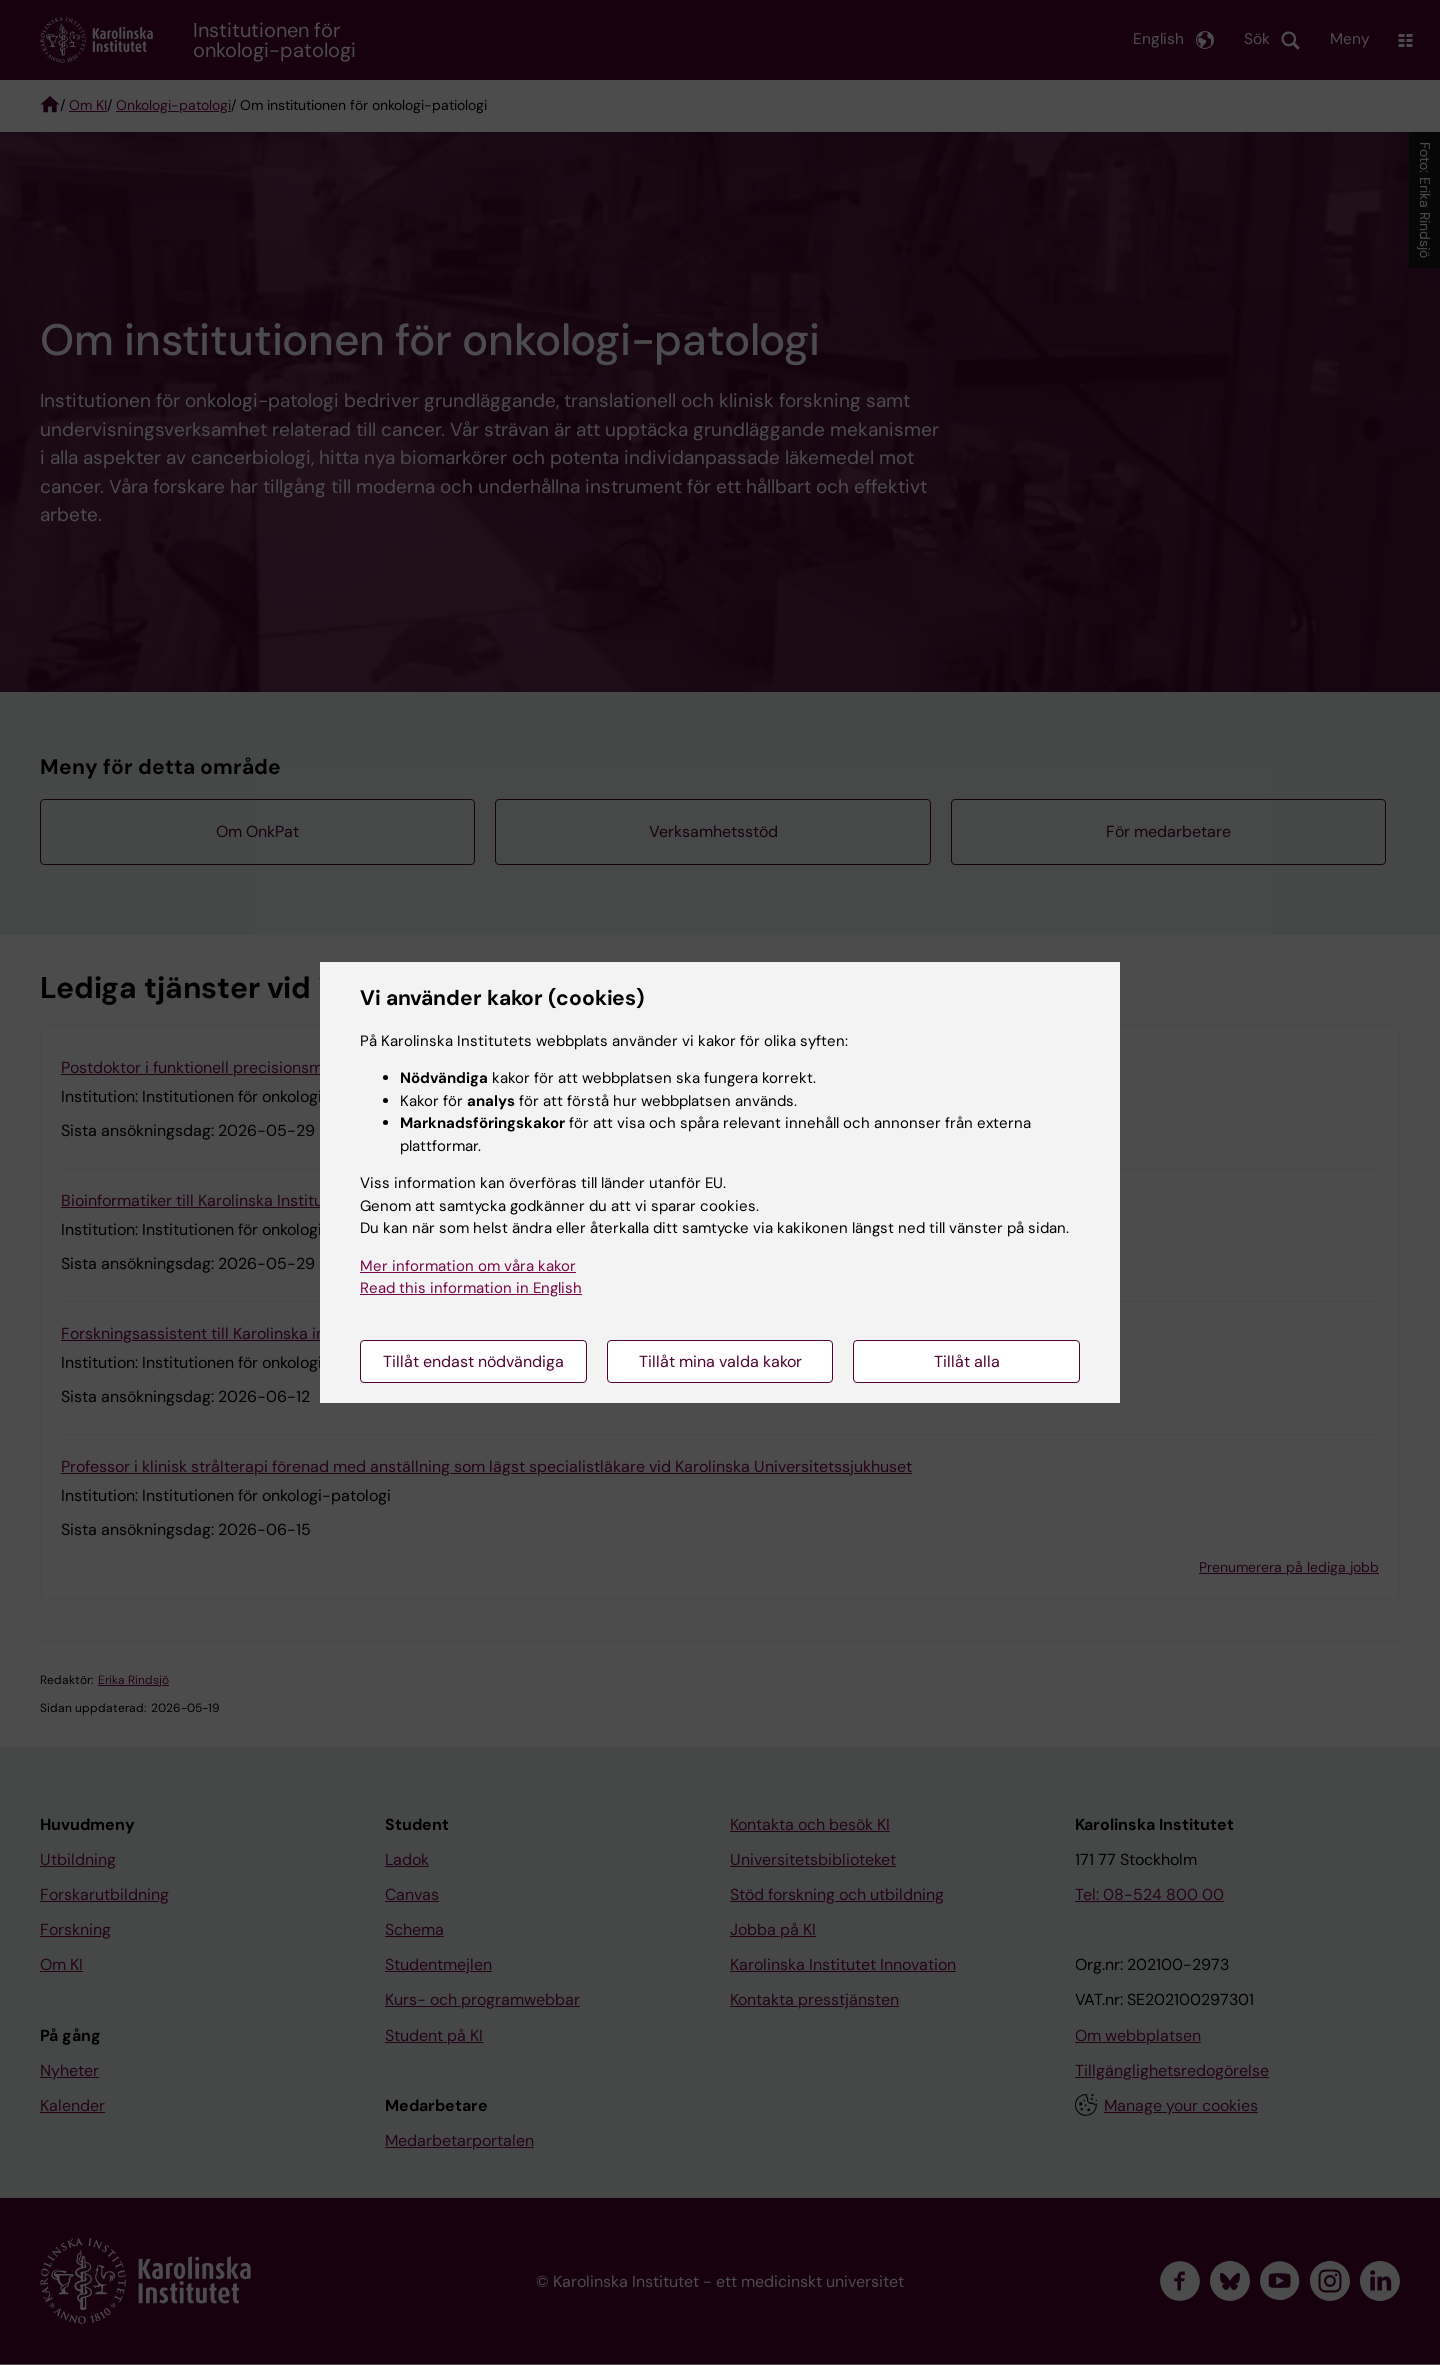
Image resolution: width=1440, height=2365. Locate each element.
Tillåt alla (967, 1361)
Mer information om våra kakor (468, 1266)
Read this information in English (471, 1288)
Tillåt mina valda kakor (720, 1361)
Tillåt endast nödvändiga (473, 1361)
